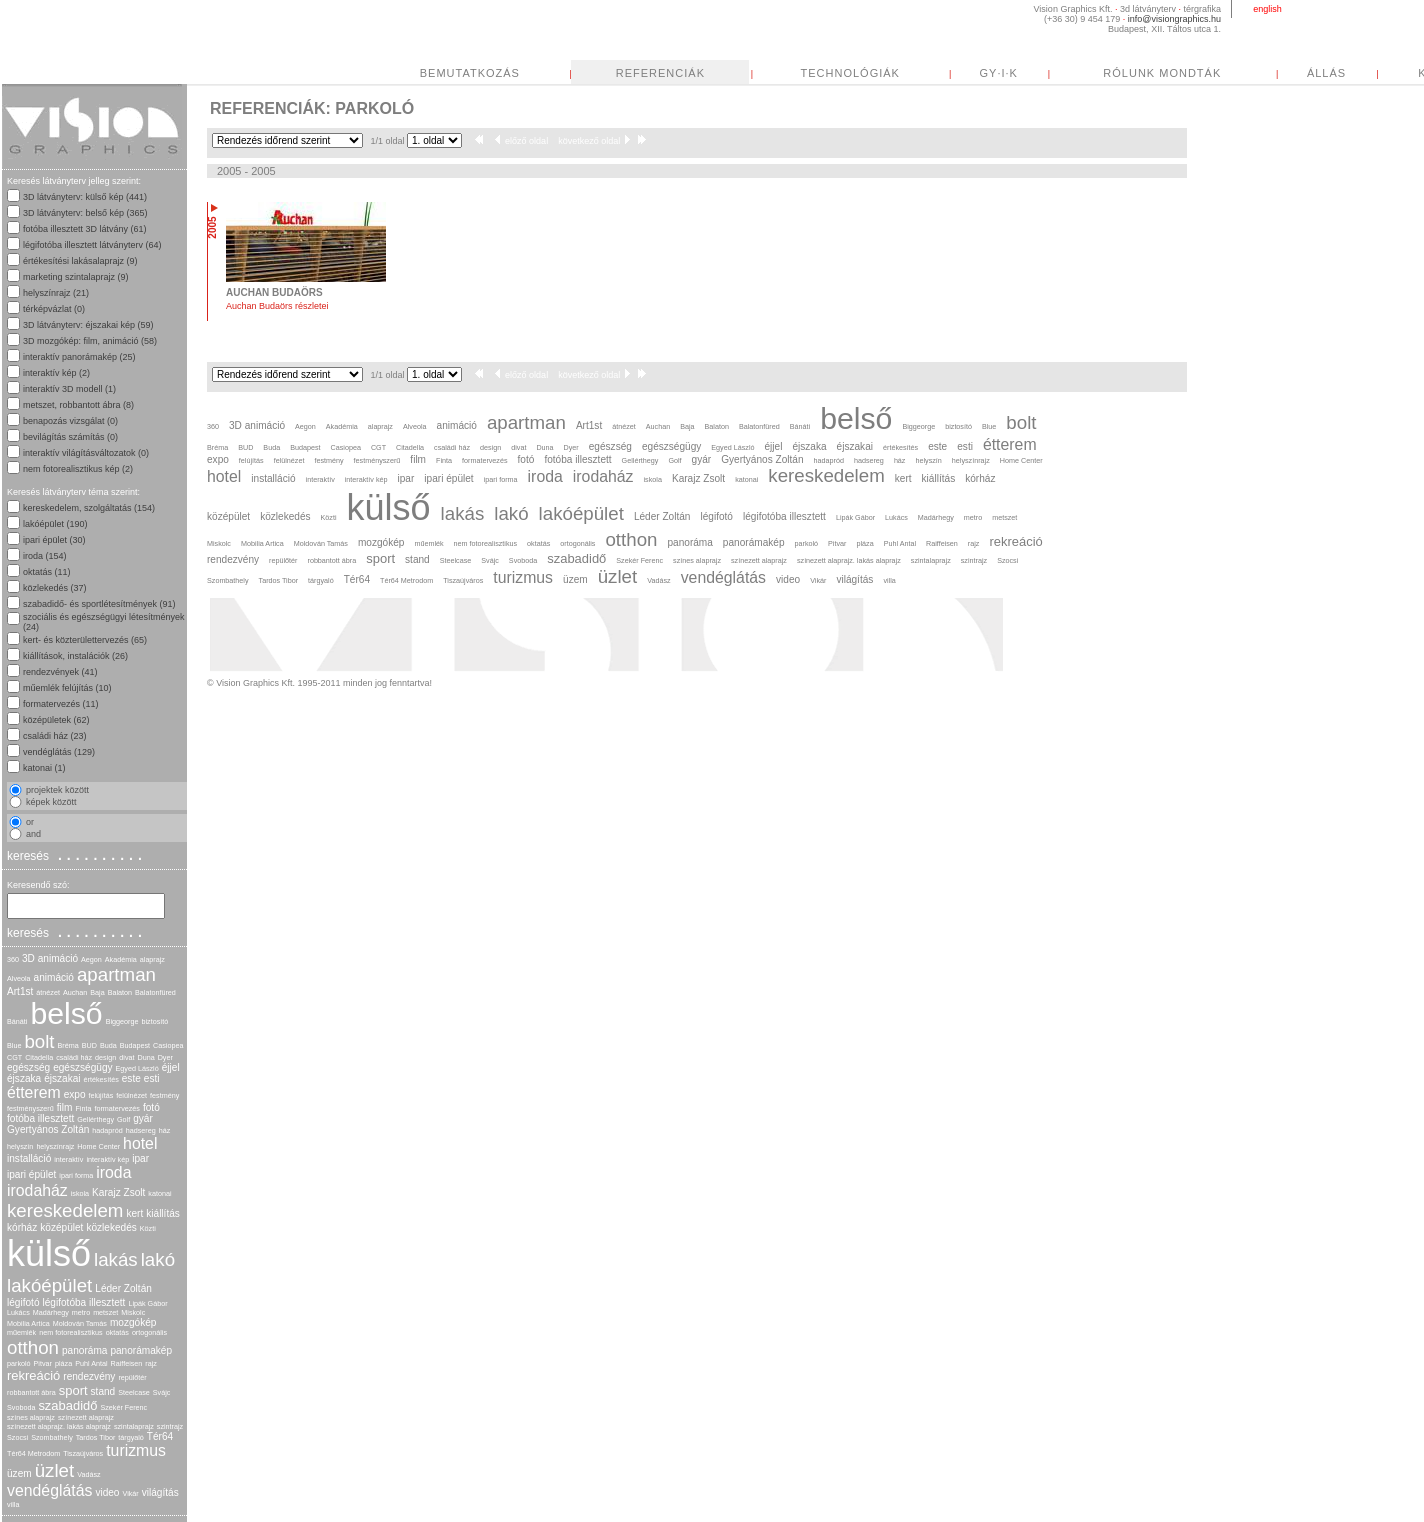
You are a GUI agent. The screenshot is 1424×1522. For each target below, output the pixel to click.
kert (134, 1213)
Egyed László (137, 1068)
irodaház (37, 1190)
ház (165, 1130)
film (65, 1107)
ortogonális (149, 1332)
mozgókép (133, 1322)
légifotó (23, 1302)
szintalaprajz (134, 1426)
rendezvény (89, 1376)
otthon (33, 1347)
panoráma (84, 1350)
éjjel (171, 1067)
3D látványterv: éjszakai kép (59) (88, 325)
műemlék (21, 1332)
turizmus (136, 1450)
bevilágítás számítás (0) (70, 437)
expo (75, 1094)
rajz (151, 1363)
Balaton (120, 992)
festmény (164, 1095)
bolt (39, 1041)
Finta (83, 1108)
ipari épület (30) (54, 540)
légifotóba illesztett (84, 1302)
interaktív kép (107, 1159)
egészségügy (82, 1067)
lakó (158, 1259)
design (105, 1057)
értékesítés (101, 1079)
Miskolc (133, 1312)
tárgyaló (131, 1437)
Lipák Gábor (147, 1303)
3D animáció (50, 958)
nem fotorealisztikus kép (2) (78, 469)
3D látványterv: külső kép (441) (85, 197)
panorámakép (141, 1350)
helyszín (20, 1146)
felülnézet (131, 1095)
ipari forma (76, 1175)
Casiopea (168, 1045)
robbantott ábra (31, 1392)
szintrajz (170, 1426)
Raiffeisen (127, 1363)
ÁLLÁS (1326, 73)
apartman (116, 974)
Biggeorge (122, 1021)
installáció (29, 1158)
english (1267, 9)
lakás (116, 1259)
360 (13, 959)
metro (81, 1312)
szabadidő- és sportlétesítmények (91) (99, 604)
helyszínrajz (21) (56, 293)
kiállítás (163, 1213)
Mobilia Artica (28, 1323)
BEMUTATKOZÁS (470, 73)
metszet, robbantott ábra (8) (78, 405)
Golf (123, 1119)
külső (49, 1253)
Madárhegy (51, 1312)
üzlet (55, 1470)
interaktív (68, 1159)
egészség (28, 1067)
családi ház (74, 1057)
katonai (159, 1193)
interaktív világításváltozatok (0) (86, 453)
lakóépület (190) (55, 524)
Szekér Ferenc (123, 1407)
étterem (34, 1092)
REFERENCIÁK (660, 73)
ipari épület (31, 1174)
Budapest (135, 1045)
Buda (108, 1045)
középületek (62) (56, 720)
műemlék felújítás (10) (67, 688)
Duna (145, 1057)
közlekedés (111, 1227)
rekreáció (33, 1375)
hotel (140, 1143)
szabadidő (67, 1405)
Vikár (130, 1493)
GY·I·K (999, 73)
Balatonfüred (155, 992)
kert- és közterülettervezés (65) (85, 640)
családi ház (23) (55, 736)
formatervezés (117, 1108)
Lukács (18, 1312)
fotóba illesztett (40, 1118)
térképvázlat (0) (54, 309)
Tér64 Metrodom (33, 1453)
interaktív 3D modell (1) (69, 389)
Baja (97, 992)
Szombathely (52, 1437)
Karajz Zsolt (118, 1192)
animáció (54, 977)
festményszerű (30, 1108)
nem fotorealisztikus (71, 1332)
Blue (14, 1045)
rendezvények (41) (60, 672)
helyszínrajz (55, 1146)
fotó (151, 1107)
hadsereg (141, 1130)
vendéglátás (49, 1490)
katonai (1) (44, 768)
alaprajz (152, 959)
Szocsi (17, 1437)
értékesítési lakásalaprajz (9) (80, 261)
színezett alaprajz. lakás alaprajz (59, 1426)
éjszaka (24, 1078)
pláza (63, 1363)
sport (73, 1390)
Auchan (75, 992)
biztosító (154, 1021)
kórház (22, 1227)
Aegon (91, 959)
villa (13, 1504)
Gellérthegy (95, 1119)
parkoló (19, 1363)
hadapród (107, 1130)
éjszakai (62, 1078)
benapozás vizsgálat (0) (70, 421)
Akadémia (121, 959)
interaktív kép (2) (56, 373)
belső (66, 1013)
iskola (80, 1193)
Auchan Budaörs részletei (277, 306)
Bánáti (17, 1021)
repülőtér (132, 1377)
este (131, 1078)
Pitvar (43, 1363)
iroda (113, 1172)
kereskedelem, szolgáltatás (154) (89, 508)
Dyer (165, 1057)
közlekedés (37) (55, 588)
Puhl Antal (91, 1363)
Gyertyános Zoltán (48, 1129)
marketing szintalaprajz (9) (76, 277)
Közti (148, 1228)
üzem (19, 1473)
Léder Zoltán (123, 1288)
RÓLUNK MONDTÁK (1162, 73)
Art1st (20, 991)
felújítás (101, 1095)
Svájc (162, 1392)
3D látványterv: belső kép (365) (85, 213)
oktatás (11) (47, 572)
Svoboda (21, 1407)
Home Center (98, 1146)
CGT (14, 1057)
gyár (143, 1118)
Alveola (19, 978)
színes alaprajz (31, 1417)
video (107, 1492)
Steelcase (134, 1392)
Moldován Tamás (80, 1323)
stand (103, 1391)
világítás (160, 1492)
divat (126, 1057)
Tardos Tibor (96, 1437)
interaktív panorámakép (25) (79, 357)
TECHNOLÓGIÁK (850, 73)
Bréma (68, 1045)
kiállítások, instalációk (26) (75, 656)
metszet (105, 1312)
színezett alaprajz (86, 1417)
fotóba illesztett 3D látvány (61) (85, 229)
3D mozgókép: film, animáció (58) (90, 341)
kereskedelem (65, 1210)
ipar (140, 1158)
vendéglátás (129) (59, 752)
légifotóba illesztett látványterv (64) (92, 245)
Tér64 (160, 1436)
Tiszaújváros (83, 1453)
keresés (77, 855)
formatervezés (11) (61, 704)
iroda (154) (45, 556)
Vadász (88, 1474)
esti (152, 1078)
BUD (89, 1045)
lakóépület (49, 1285)
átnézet (48, 992)
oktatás (117, 1332)
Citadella (39, 1057)
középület (61, 1227)
